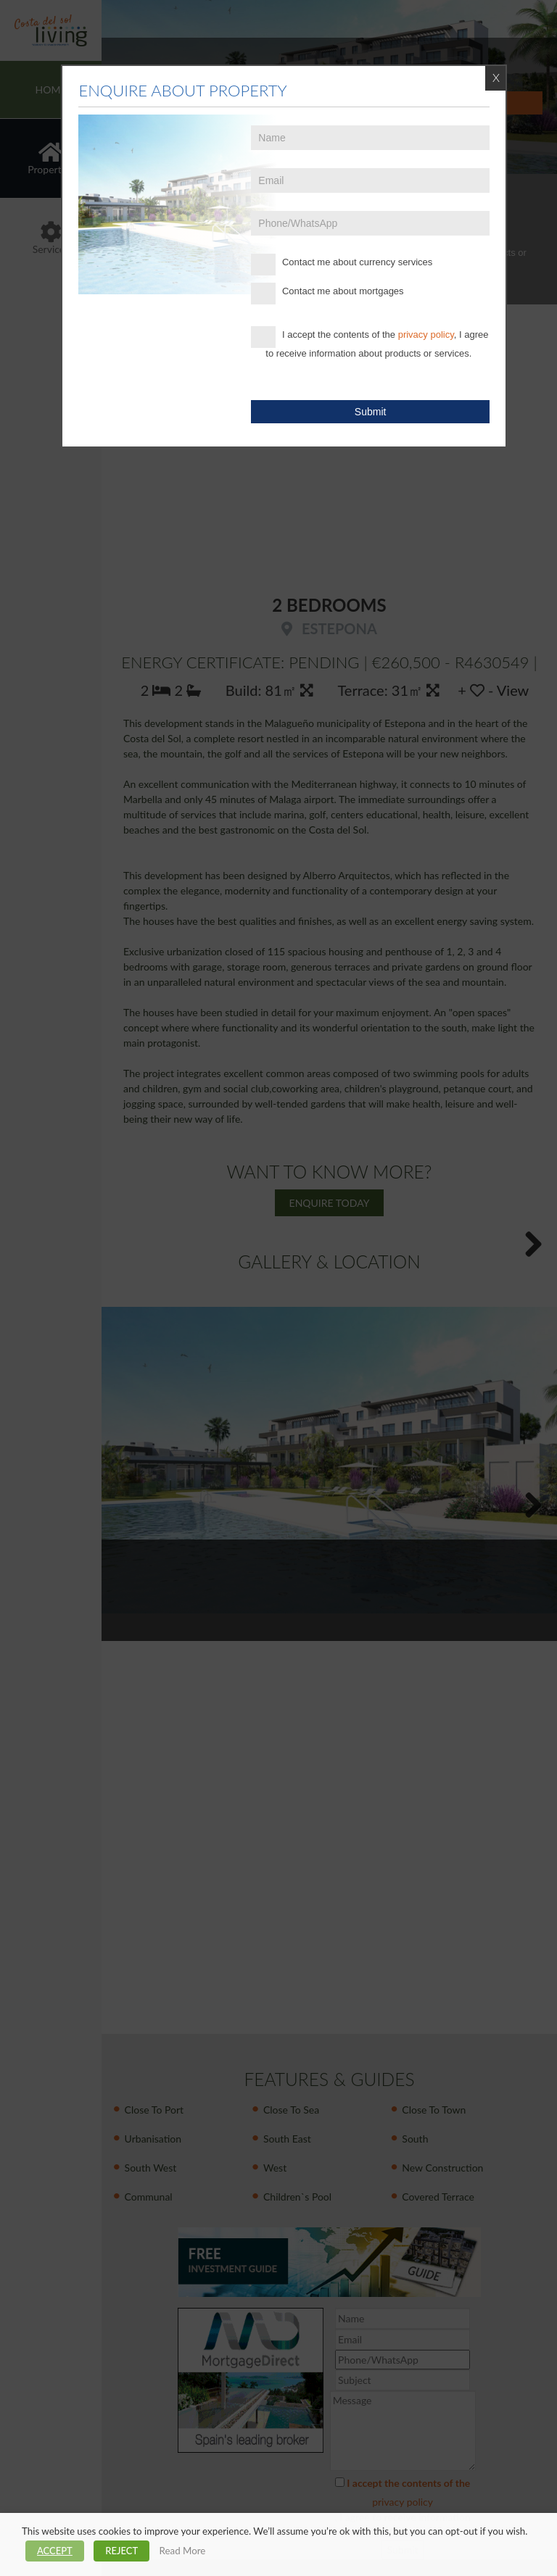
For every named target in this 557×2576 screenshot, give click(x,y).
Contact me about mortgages (327, 293)
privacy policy (426, 334)
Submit (371, 411)
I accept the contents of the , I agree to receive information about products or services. (369, 342)
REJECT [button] (121, 2550)
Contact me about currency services (341, 264)
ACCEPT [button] (55, 2550)
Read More (183, 2550)
